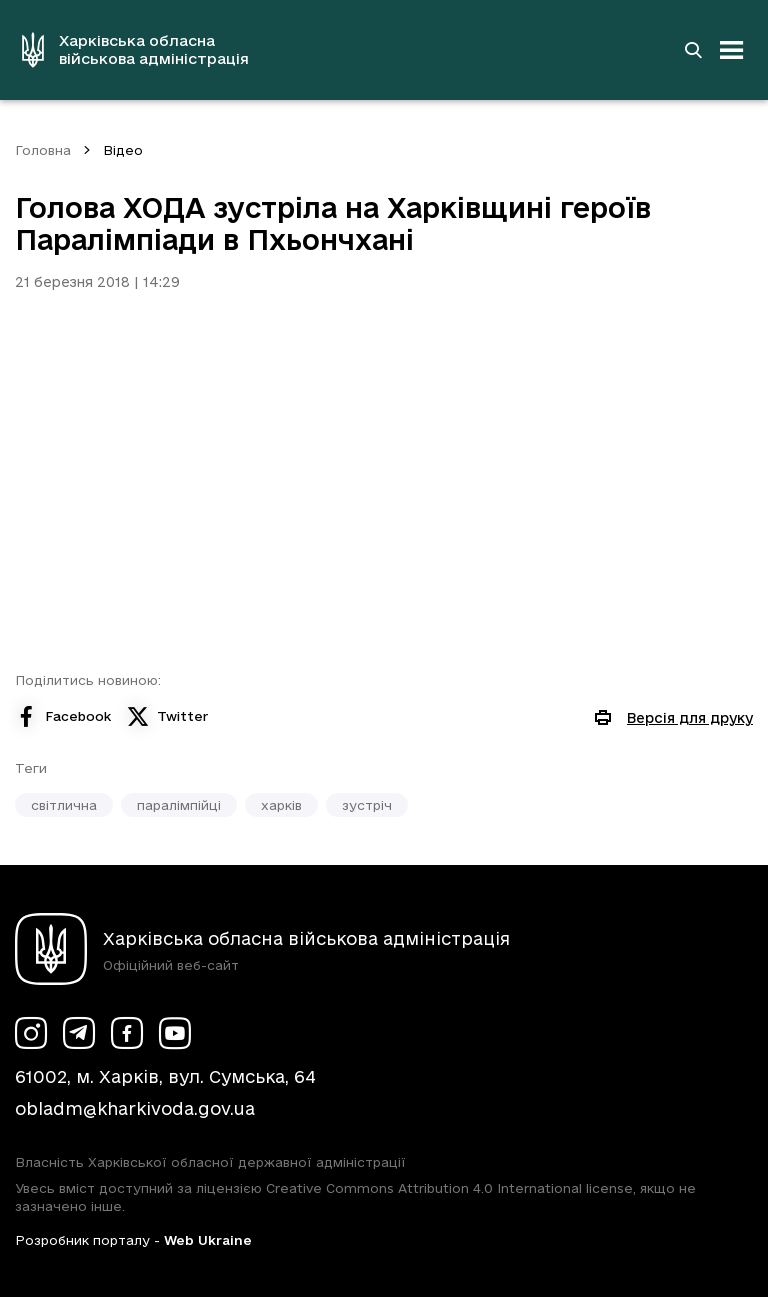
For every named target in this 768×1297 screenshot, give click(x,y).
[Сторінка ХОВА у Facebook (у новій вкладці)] (127, 1033)
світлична (64, 805)
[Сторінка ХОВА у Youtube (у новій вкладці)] (175, 1033)
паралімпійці (179, 805)
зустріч (367, 805)
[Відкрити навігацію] (732, 50)
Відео (123, 150)
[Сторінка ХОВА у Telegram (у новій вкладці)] (79, 1033)
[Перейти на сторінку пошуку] (693, 50)
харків (281, 805)
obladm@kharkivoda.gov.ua (135, 1108)
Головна (43, 150)
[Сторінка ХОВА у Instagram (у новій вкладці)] (31, 1033)
